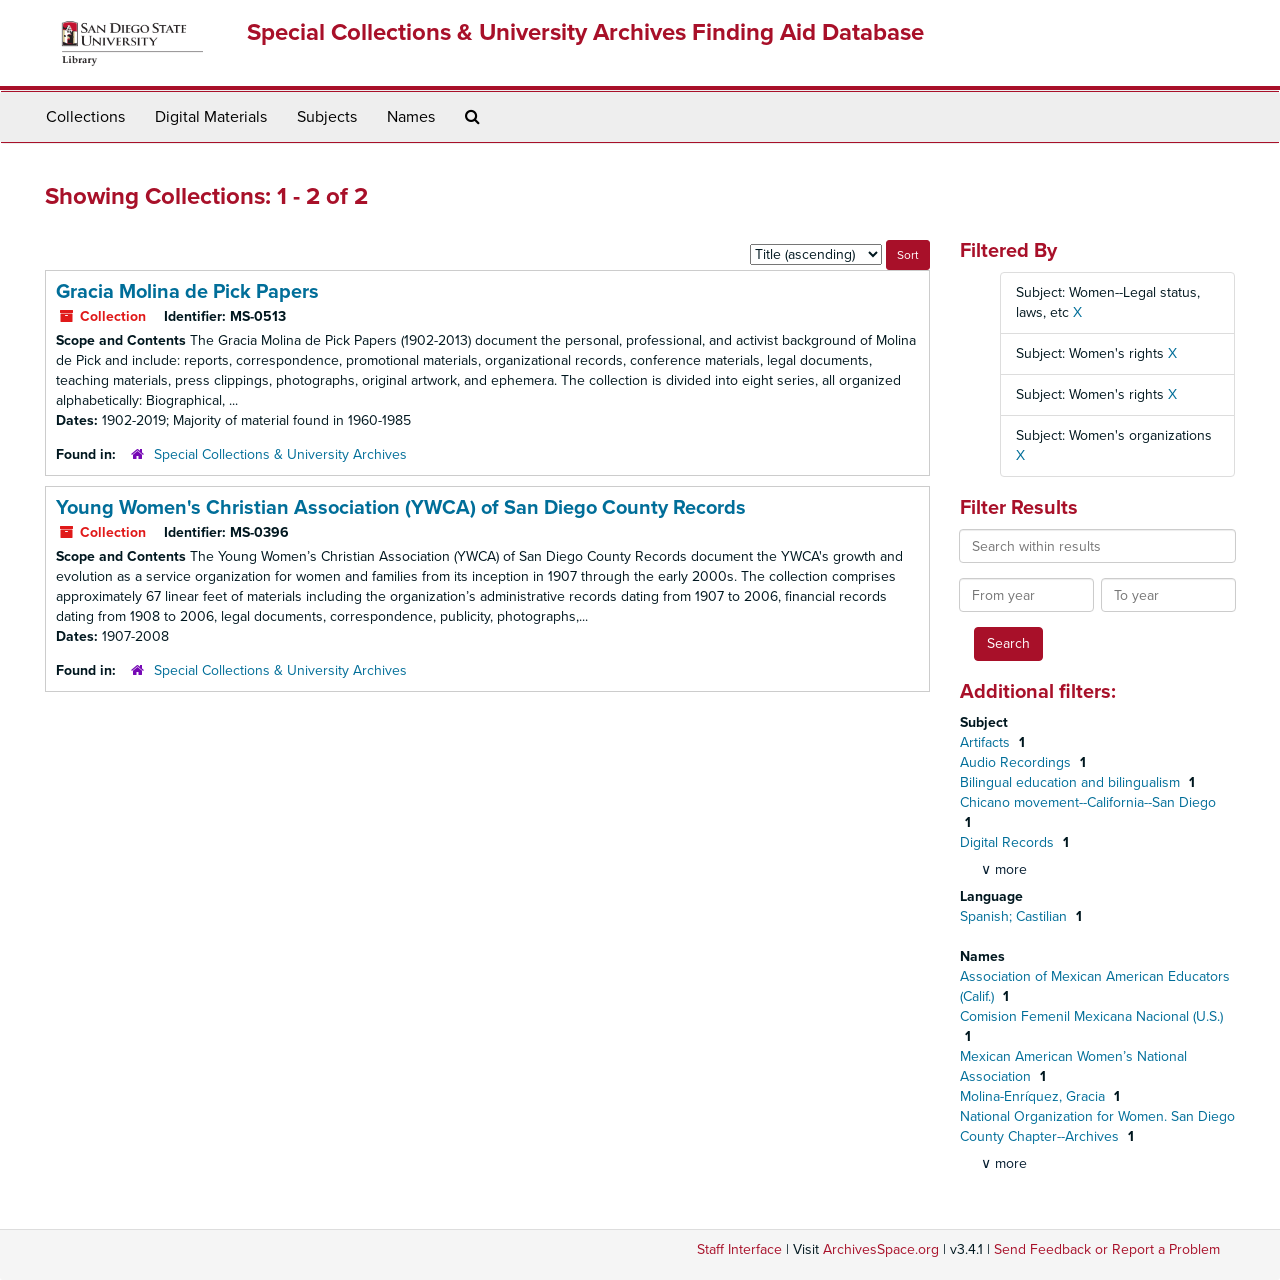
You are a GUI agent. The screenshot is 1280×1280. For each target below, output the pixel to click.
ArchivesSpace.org (881, 1249)
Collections (85, 117)
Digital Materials (211, 117)
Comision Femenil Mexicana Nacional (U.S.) (1091, 1016)
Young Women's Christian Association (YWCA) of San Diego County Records (401, 508)
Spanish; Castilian (1015, 916)
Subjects (327, 117)
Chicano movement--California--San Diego (1088, 802)
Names (411, 117)
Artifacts (987, 742)
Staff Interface (739, 1249)
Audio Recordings (1017, 762)
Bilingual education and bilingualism (1072, 782)
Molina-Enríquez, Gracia (1034, 1096)
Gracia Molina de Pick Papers (187, 292)
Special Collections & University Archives (280, 454)
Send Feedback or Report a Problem (1107, 1249)
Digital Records (1009, 842)
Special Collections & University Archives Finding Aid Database (585, 32)
